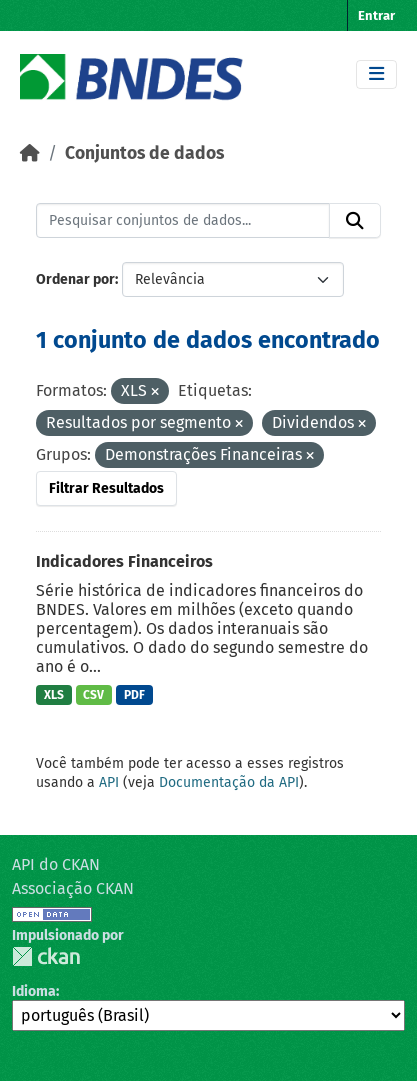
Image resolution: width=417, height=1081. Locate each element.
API (109, 782)
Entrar (376, 15)
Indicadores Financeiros (124, 561)
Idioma (34, 991)
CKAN (46, 956)
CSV (93, 695)
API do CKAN (56, 864)
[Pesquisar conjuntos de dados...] (183, 221)
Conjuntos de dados (144, 153)
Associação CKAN (73, 888)
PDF (134, 695)
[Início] (30, 153)
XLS (54, 695)
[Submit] (355, 221)
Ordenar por (75, 279)
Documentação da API (229, 782)
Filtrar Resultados (106, 488)
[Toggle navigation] (376, 74)
